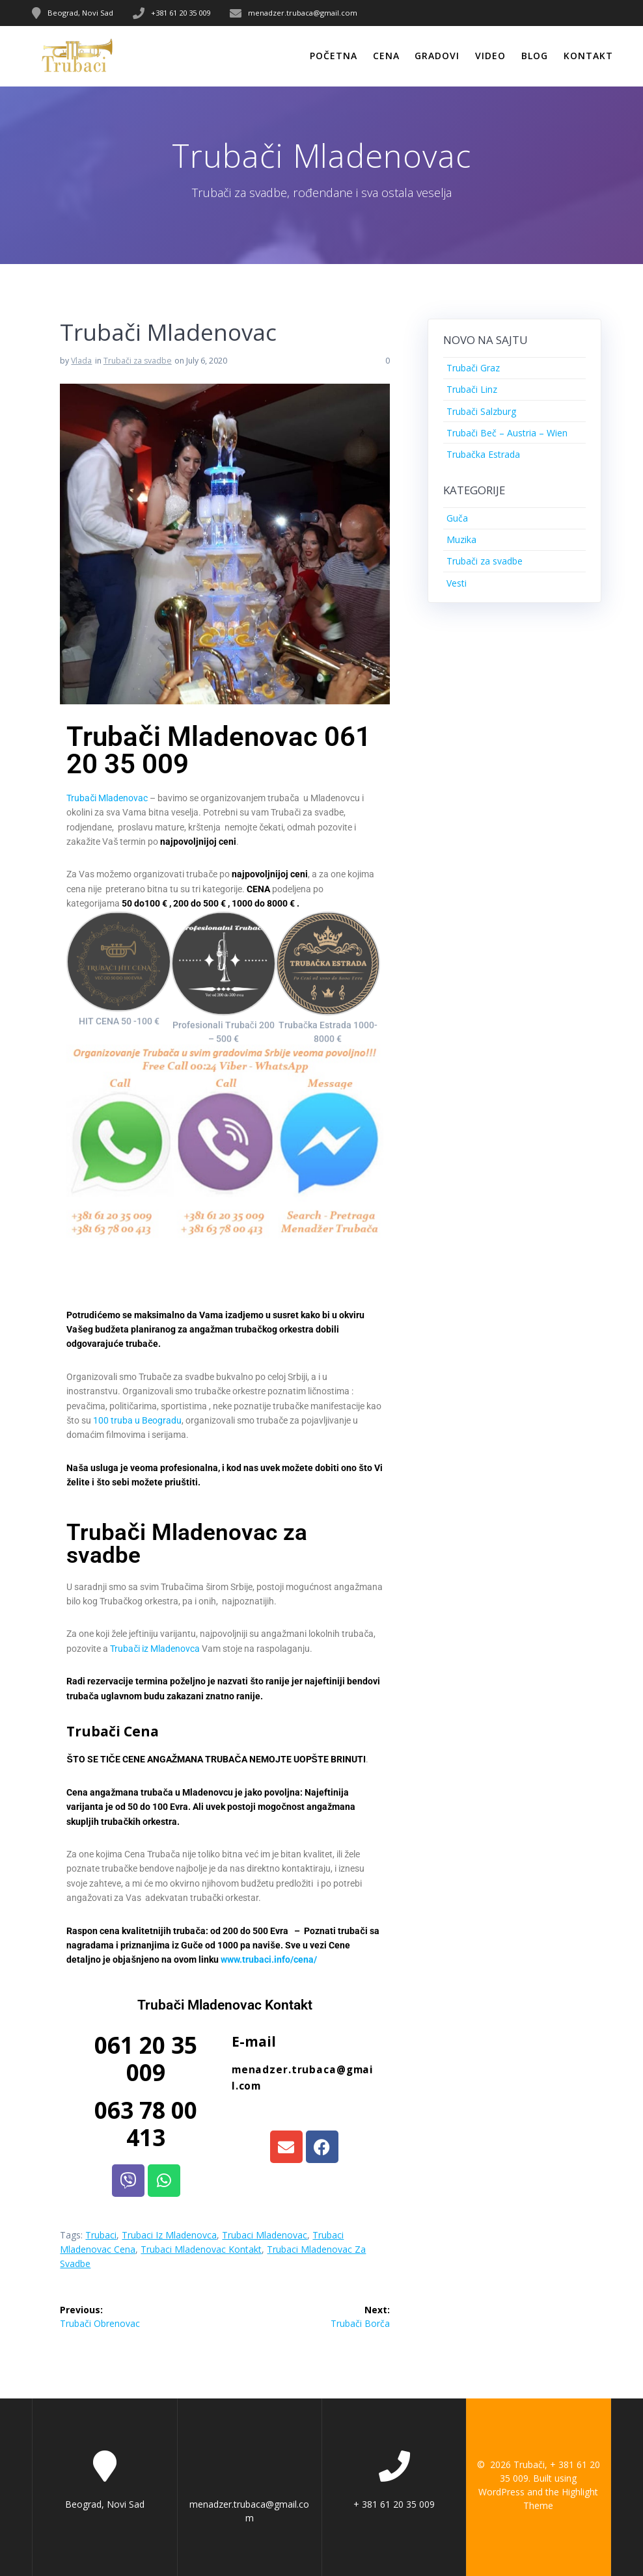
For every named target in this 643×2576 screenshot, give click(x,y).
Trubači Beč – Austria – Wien (507, 433)
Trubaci (100, 2235)
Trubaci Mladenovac (264, 2235)
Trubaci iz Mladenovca (169, 2235)
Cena (386, 55)
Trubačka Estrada (483, 454)
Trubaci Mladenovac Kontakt (201, 2249)
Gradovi (437, 55)
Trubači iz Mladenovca (155, 1648)
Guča (457, 518)
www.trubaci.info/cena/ (269, 1959)
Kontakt (588, 55)
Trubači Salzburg (481, 411)
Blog (534, 55)
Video (490, 55)
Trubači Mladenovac (107, 798)
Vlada (81, 360)
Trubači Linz (471, 389)
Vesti (456, 583)
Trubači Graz (473, 368)
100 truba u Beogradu (137, 1420)
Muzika (461, 539)
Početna (333, 55)
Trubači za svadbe (137, 360)
